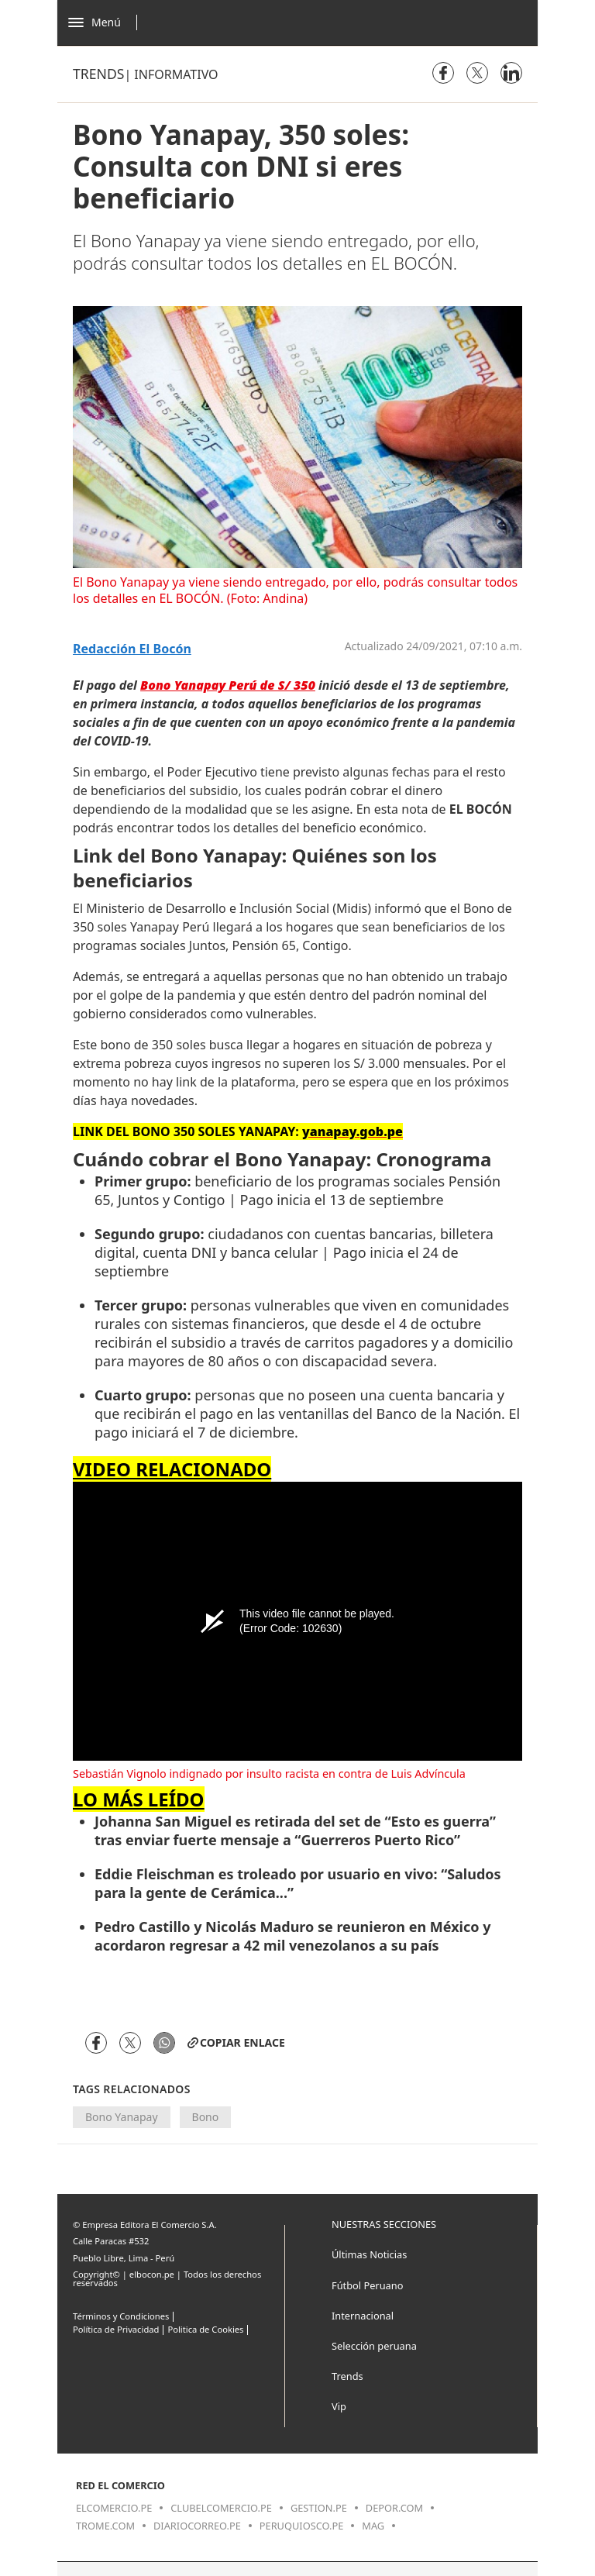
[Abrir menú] (106, 22)
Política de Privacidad (116, 2329)
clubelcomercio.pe (221, 2508)
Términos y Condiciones (121, 2316)
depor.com (394, 2508)
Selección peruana (374, 2346)
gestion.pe (319, 2508)
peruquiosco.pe (301, 2526)
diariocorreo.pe (197, 2526)
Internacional (363, 2316)
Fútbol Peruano (367, 2285)
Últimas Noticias (369, 2254)
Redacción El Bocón (132, 649)
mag (373, 2526)
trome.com (105, 2526)
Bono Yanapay (121, 2116)
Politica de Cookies (205, 2329)
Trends (98, 73)
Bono (205, 2116)
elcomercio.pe (114, 2508)
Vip (339, 2406)
